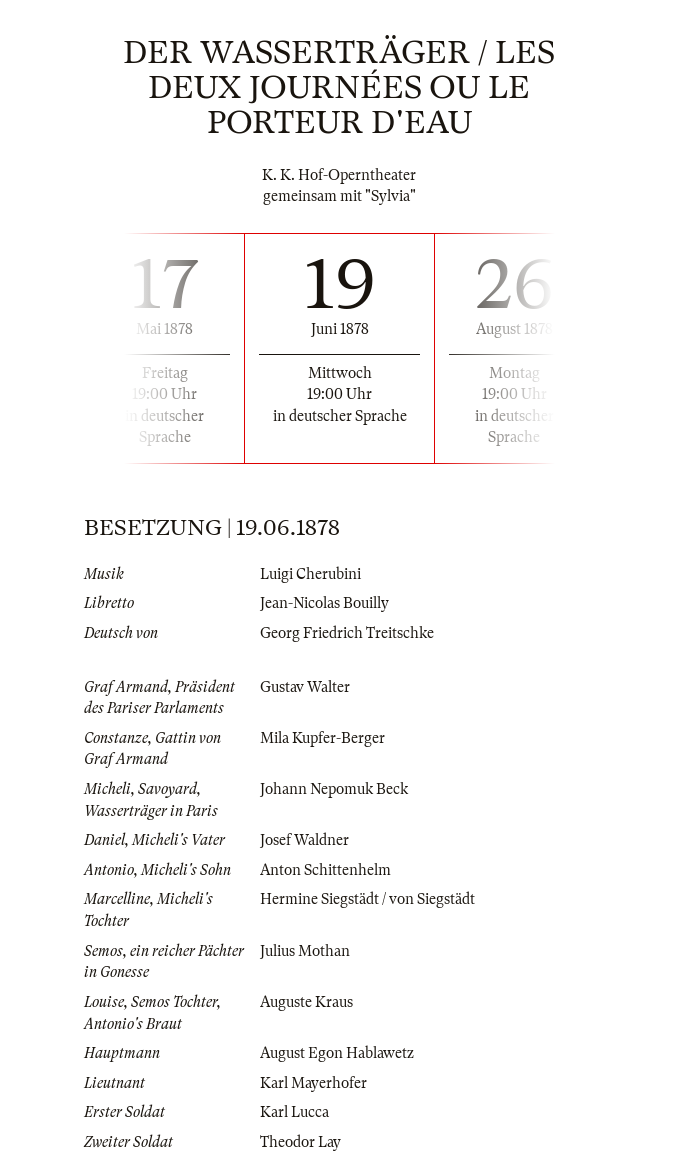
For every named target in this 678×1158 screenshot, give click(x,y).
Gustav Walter (305, 687)
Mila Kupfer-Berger (322, 738)
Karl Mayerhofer (313, 1083)
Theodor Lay (300, 1142)
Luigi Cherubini (310, 574)
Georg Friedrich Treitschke (347, 633)
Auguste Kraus (306, 1002)
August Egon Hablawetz (337, 1053)
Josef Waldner (304, 840)
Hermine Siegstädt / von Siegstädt (367, 899)
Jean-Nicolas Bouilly (324, 603)
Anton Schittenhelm (325, 870)
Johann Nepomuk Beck (334, 789)
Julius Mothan (305, 951)
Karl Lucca (294, 1112)
